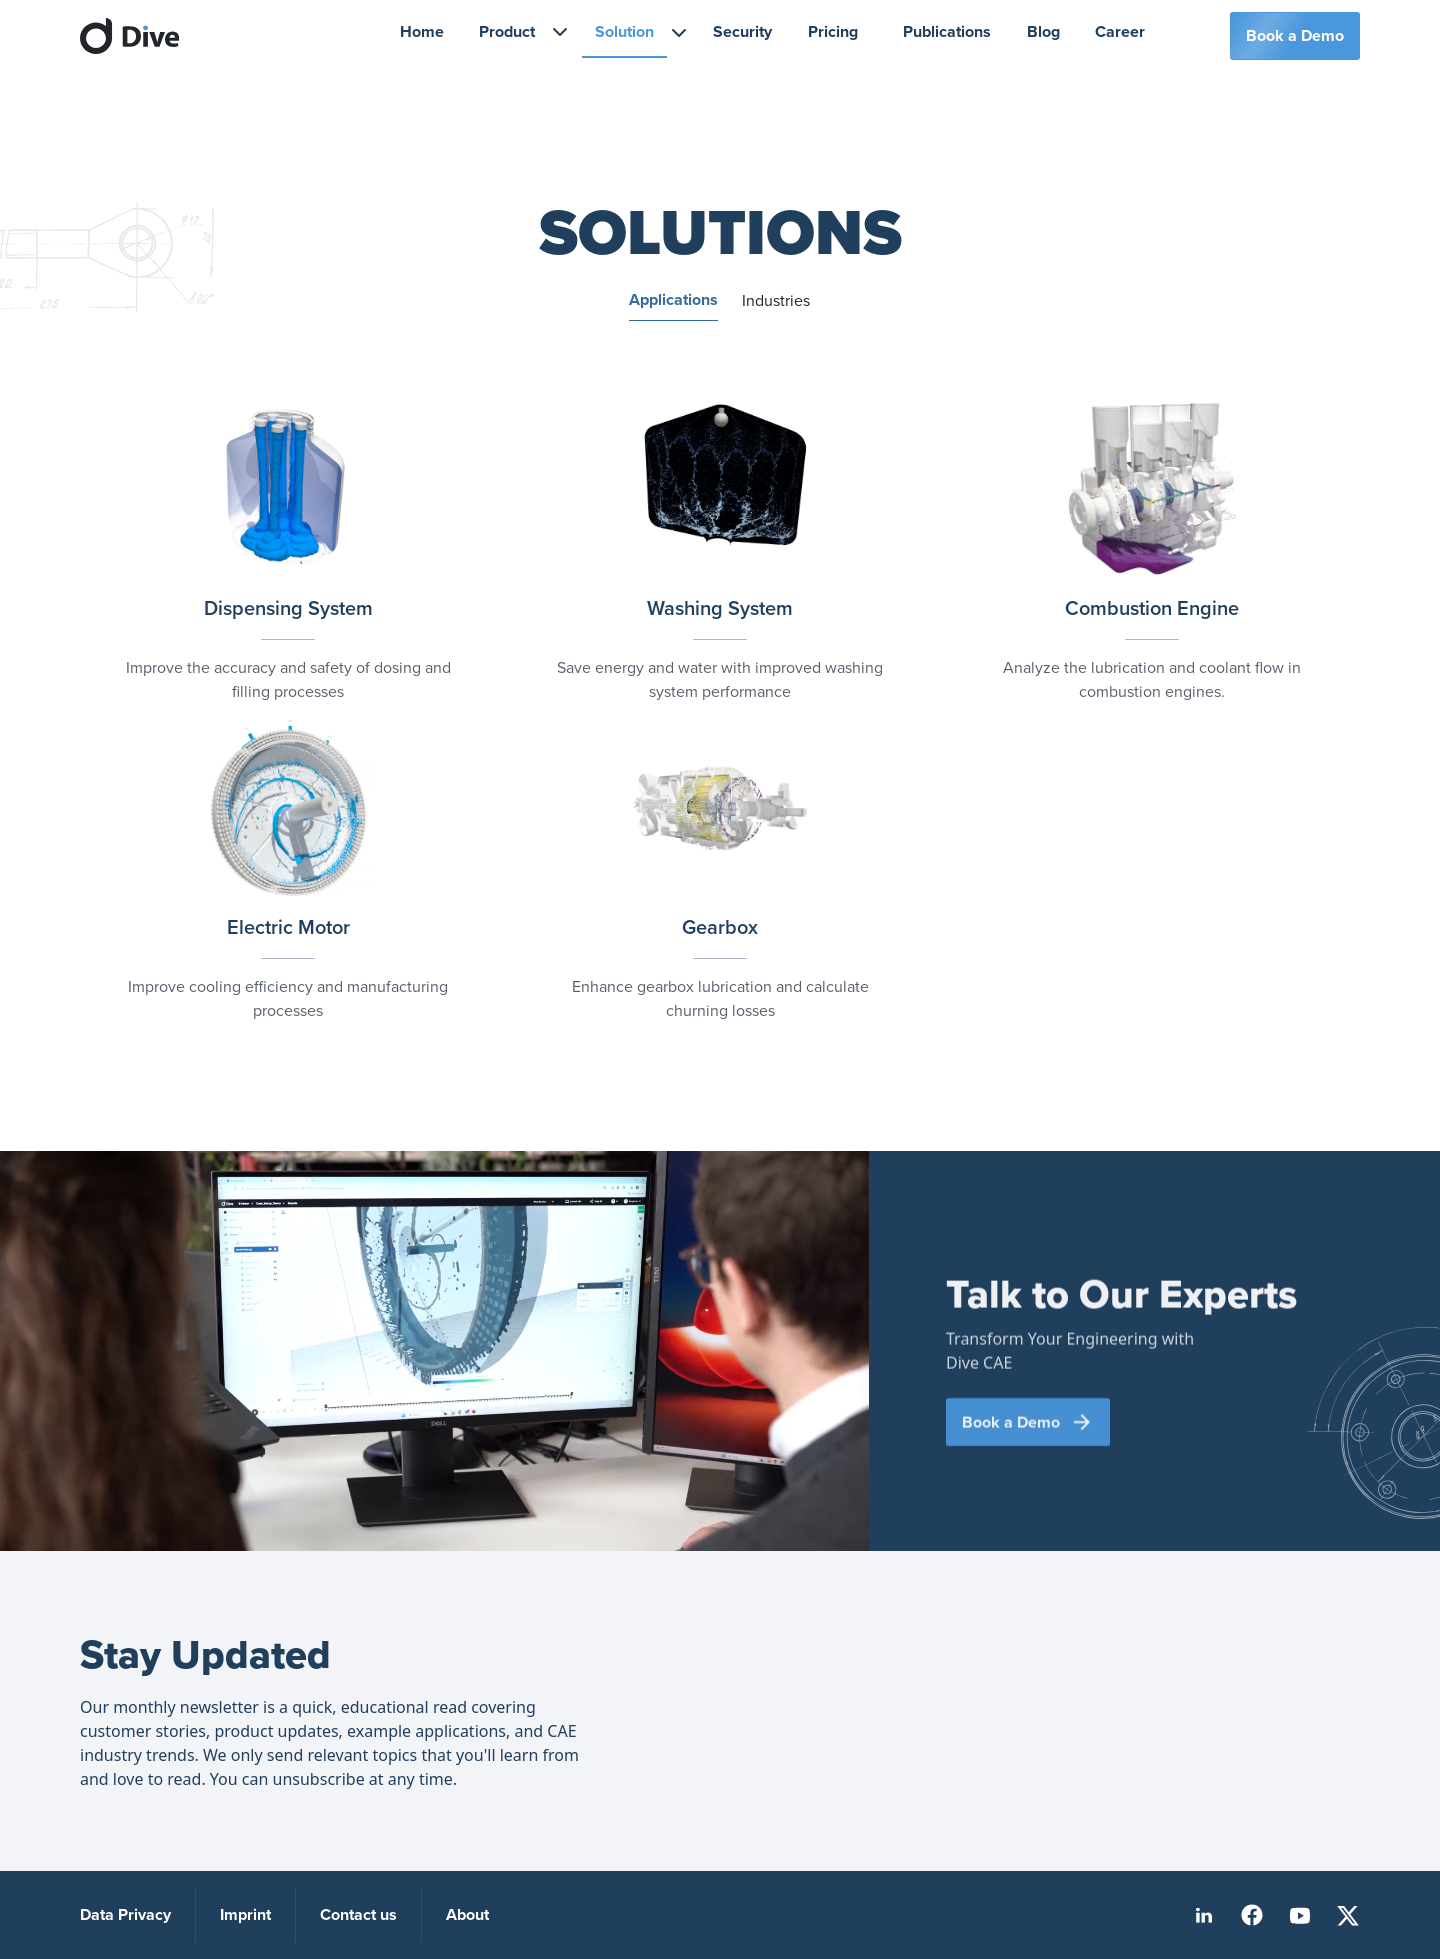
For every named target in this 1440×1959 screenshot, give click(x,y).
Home (422, 31)
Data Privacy (125, 1914)
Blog (1043, 31)
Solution (624, 31)
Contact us (358, 1914)
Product (507, 31)
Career (1120, 31)
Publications (947, 31)
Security (742, 31)
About (467, 1914)
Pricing (833, 31)
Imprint (245, 1914)
